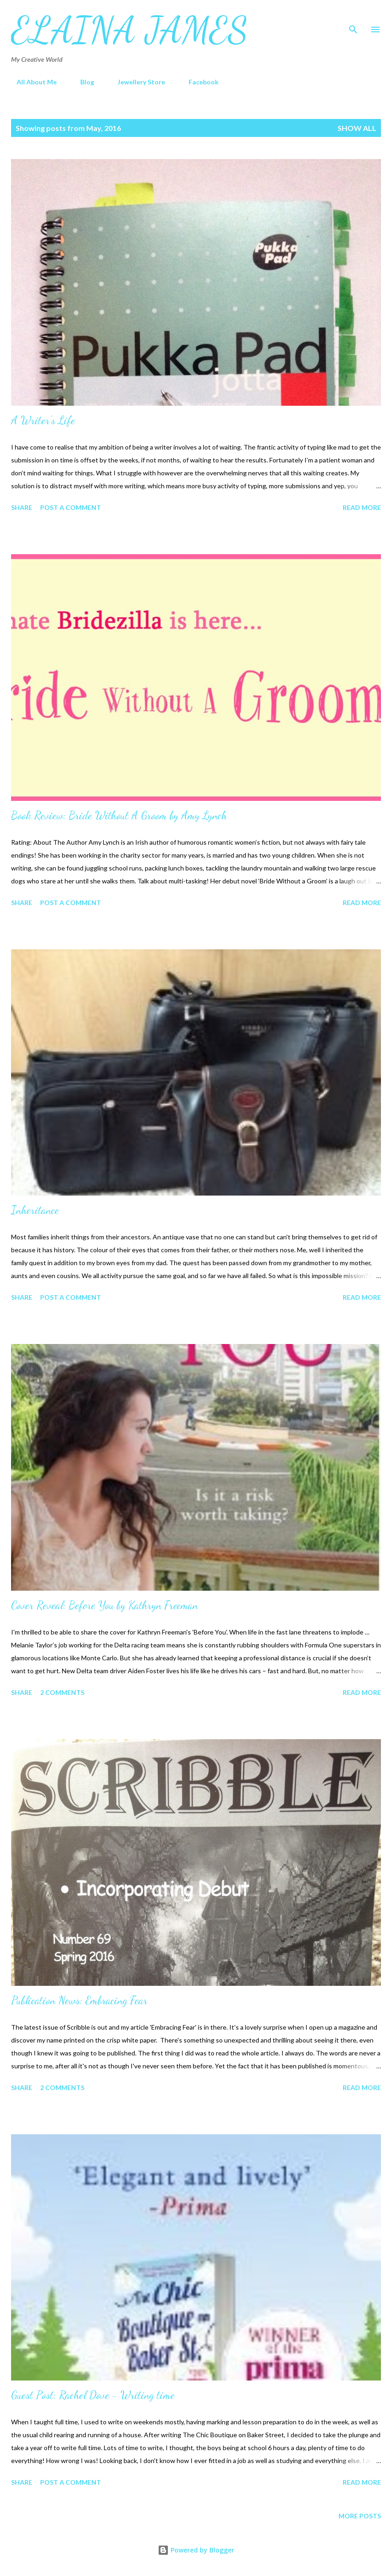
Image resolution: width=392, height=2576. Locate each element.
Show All (357, 128)
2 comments (62, 1692)
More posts (360, 2516)
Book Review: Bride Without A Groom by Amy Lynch (119, 815)
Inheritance (35, 1210)
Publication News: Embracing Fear (79, 2000)
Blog (82, 82)
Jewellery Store (136, 82)
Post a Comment (70, 507)
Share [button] (21, 507)
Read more (362, 507)
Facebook (198, 82)
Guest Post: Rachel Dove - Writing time (93, 2395)
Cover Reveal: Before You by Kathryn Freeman (104, 1605)
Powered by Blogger (196, 2550)
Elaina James (129, 29)
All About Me (31, 82)
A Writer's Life (43, 420)
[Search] (353, 16)
